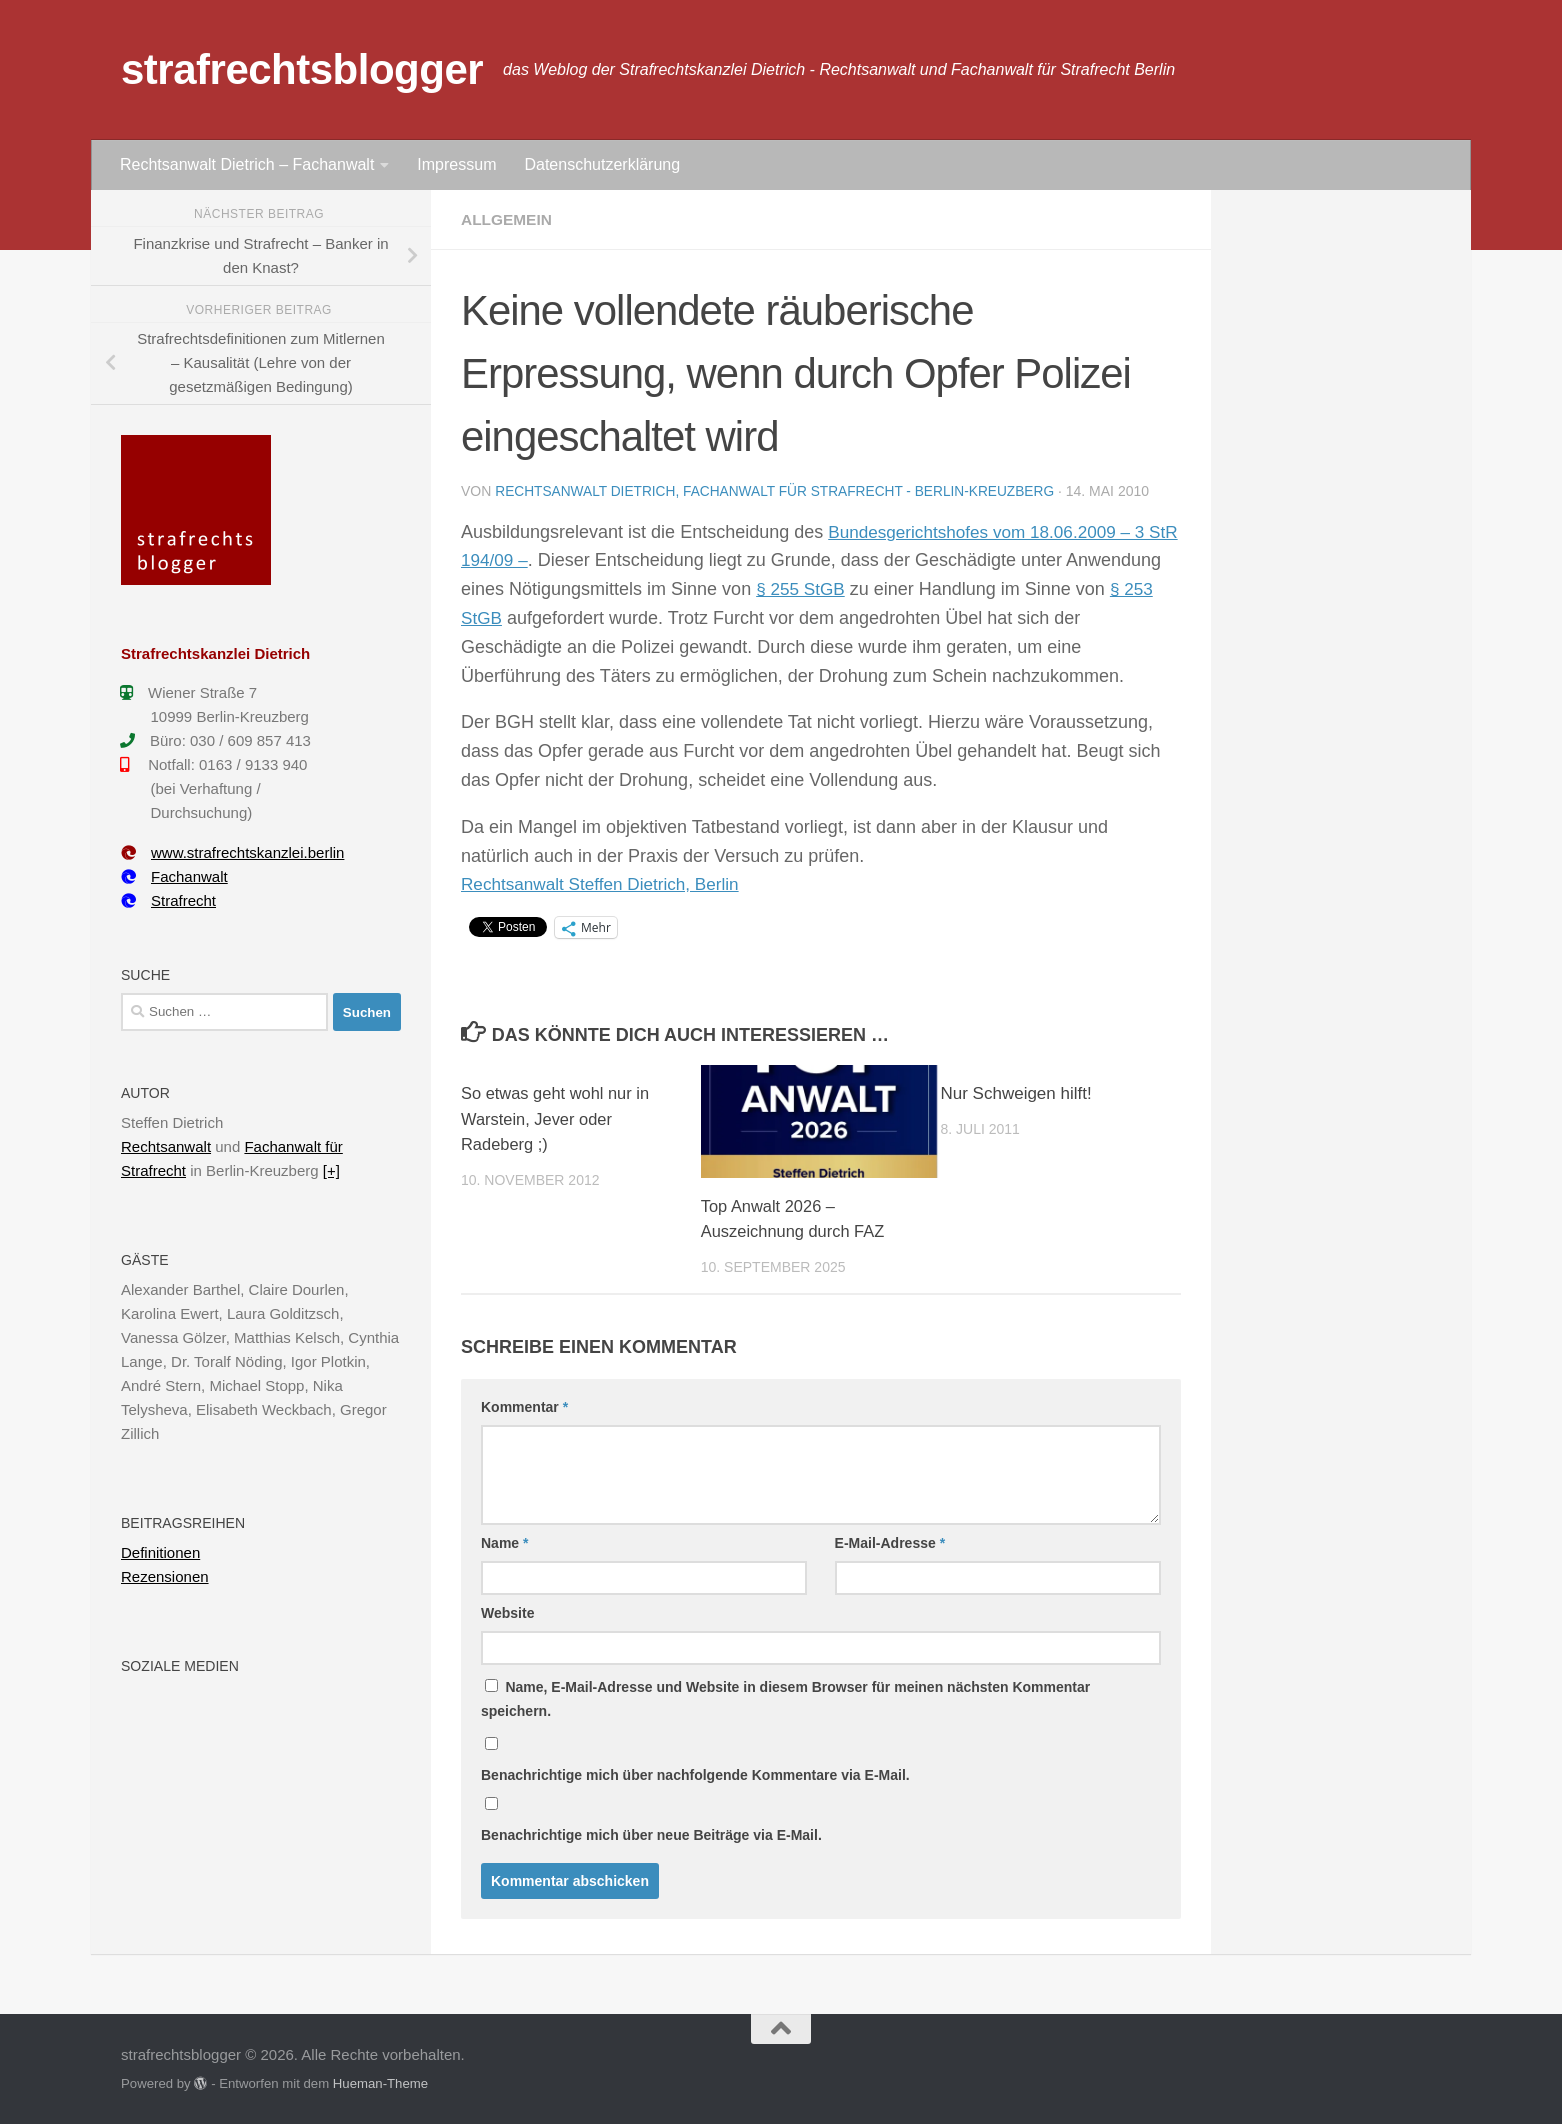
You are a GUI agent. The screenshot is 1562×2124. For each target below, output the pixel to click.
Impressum (456, 164)
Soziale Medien (180, 1666)
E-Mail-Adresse (890, 1542)
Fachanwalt (174, 876)
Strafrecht (168, 900)
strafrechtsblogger (302, 69)
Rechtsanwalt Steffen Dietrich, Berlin (607, 883)
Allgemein (508, 219)
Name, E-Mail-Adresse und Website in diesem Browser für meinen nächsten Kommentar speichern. (785, 1698)
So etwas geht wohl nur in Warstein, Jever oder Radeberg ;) (558, 1118)
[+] (331, 1170)
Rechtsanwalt (166, 1146)
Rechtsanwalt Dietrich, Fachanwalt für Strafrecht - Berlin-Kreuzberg (780, 491)
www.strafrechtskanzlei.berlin (232, 852)
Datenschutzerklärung (602, 164)
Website (507, 1612)
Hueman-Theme (380, 2082)
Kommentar (524, 1406)
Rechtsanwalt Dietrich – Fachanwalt (247, 164)
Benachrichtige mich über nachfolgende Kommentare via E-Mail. (695, 1774)
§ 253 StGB (541, 617)
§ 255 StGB (902, 588)
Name (504, 1542)
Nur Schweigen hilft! (1016, 1092)
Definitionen (160, 1552)
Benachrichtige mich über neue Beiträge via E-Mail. (651, 1834)
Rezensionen (165, 1576)
